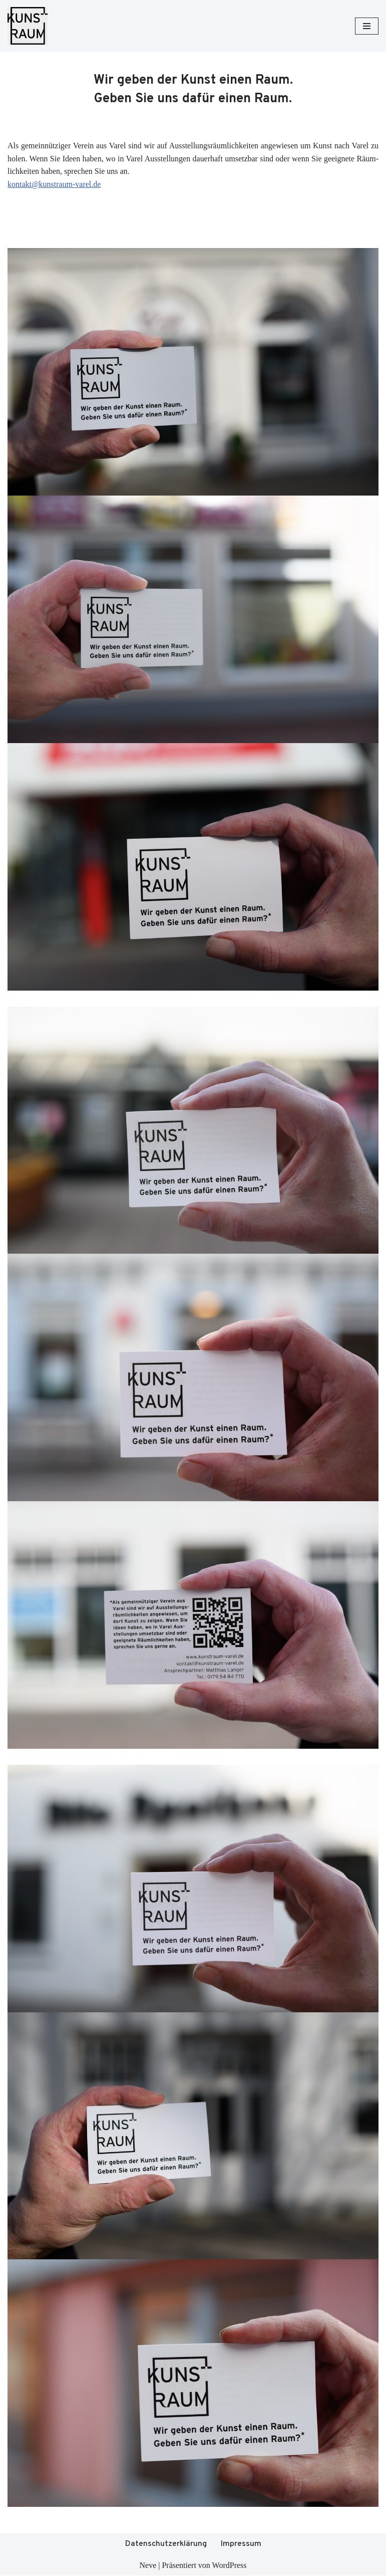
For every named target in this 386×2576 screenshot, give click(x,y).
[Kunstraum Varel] (28, 26)
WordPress (229, 2565)
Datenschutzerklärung (166, 2544)
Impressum (241, 2544)
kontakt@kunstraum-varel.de (54, 184)
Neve (147, 2565)
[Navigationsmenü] (366, 26)
